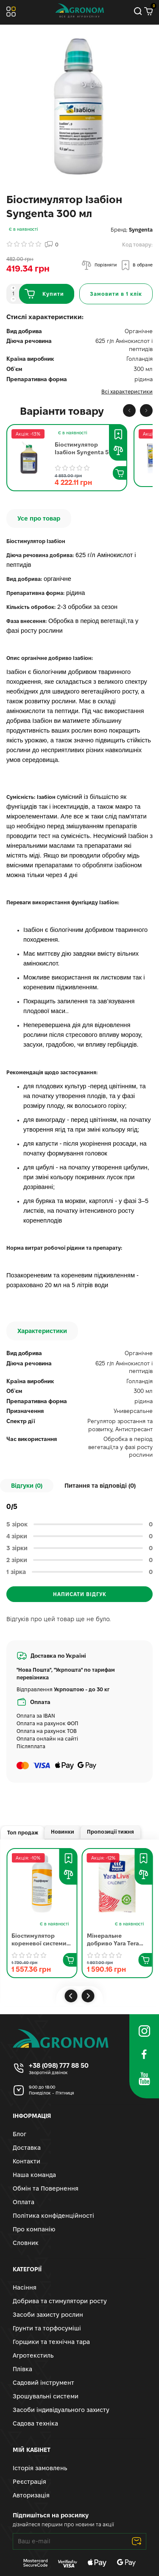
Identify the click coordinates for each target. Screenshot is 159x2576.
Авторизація (31, 2495)
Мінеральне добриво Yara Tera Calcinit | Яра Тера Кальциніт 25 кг (113, 1940)
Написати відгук (79, 1594)
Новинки (62, 1831)
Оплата (23, 2202)
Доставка (27, 2147)
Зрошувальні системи (45, 2396)
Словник (26, 2242)
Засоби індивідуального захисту (61, 2409)
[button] (129, 410)
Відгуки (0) (26, 1485)
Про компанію (34, 2229)
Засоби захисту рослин (48, 2314)
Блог (19, 2134)
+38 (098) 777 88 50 (59, 2065)
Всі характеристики (127, 391)
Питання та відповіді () (100, 1485)
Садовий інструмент (43, 2382)
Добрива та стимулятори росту (60, 2301)
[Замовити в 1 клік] (116, 293)
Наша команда (34, 2174)
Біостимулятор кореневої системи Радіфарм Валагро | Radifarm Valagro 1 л (39, 1940)
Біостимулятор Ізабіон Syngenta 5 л (84, 449)
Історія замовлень (40, 2468)
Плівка (22, 2369)
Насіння (24, 2287)
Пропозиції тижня (110, 1831)
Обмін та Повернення (45, 2188)
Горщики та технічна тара (51, 2341)
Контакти (26, 2161)
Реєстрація (29, 2481)
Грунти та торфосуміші (47, 2328)
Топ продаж (22, 1832)
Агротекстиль (33, 2355)
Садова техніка (35, 2423)
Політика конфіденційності (53, 2215)
